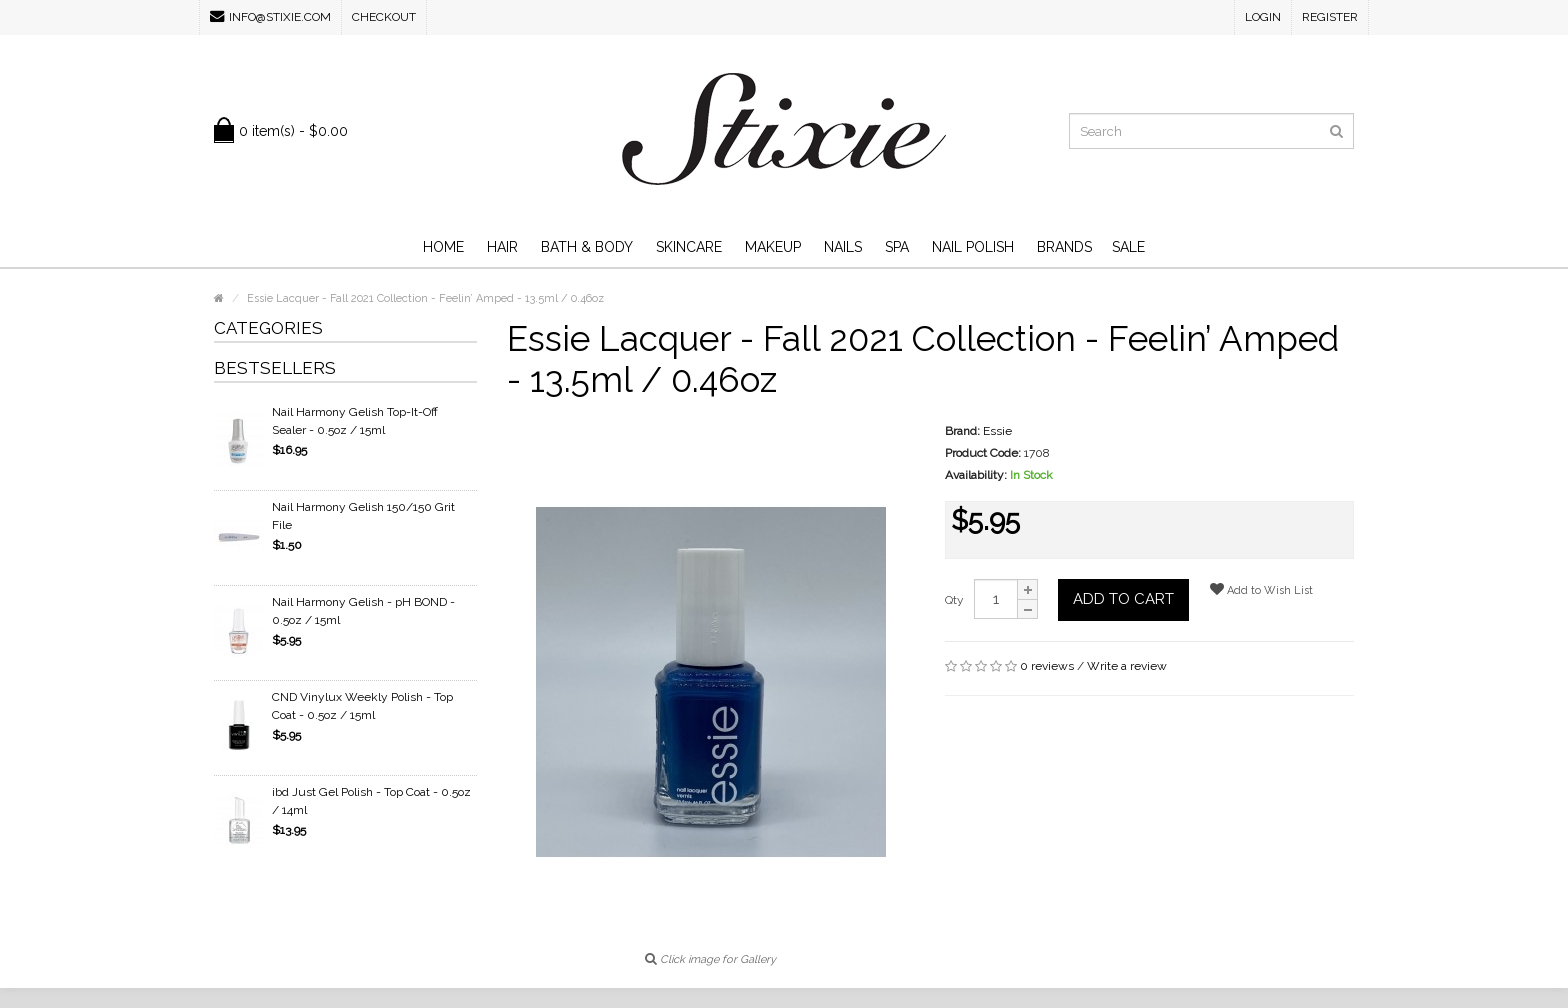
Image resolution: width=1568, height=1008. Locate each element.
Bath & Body (587, 247)
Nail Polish (973, 247)
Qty (954, 600)
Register (1330, 17)
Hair (502, 247)
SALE (1128, 247)
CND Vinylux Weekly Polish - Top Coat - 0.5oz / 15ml (362, 706)
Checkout (384, 17)
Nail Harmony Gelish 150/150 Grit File (363, 516)
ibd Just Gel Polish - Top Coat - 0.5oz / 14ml (371, 801)
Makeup (773, 247)
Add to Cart (1123, 599)
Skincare (689, 247)
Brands (1064, 247)
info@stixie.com (270, 16)
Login (1263, 17)
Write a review (1127, 666)
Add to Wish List (1261, 589)
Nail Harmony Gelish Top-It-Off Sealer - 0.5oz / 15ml (355, 421)
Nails (843, 247)
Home (443, 247)
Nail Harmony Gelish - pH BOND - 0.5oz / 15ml (363, 611)
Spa (897, 247)
